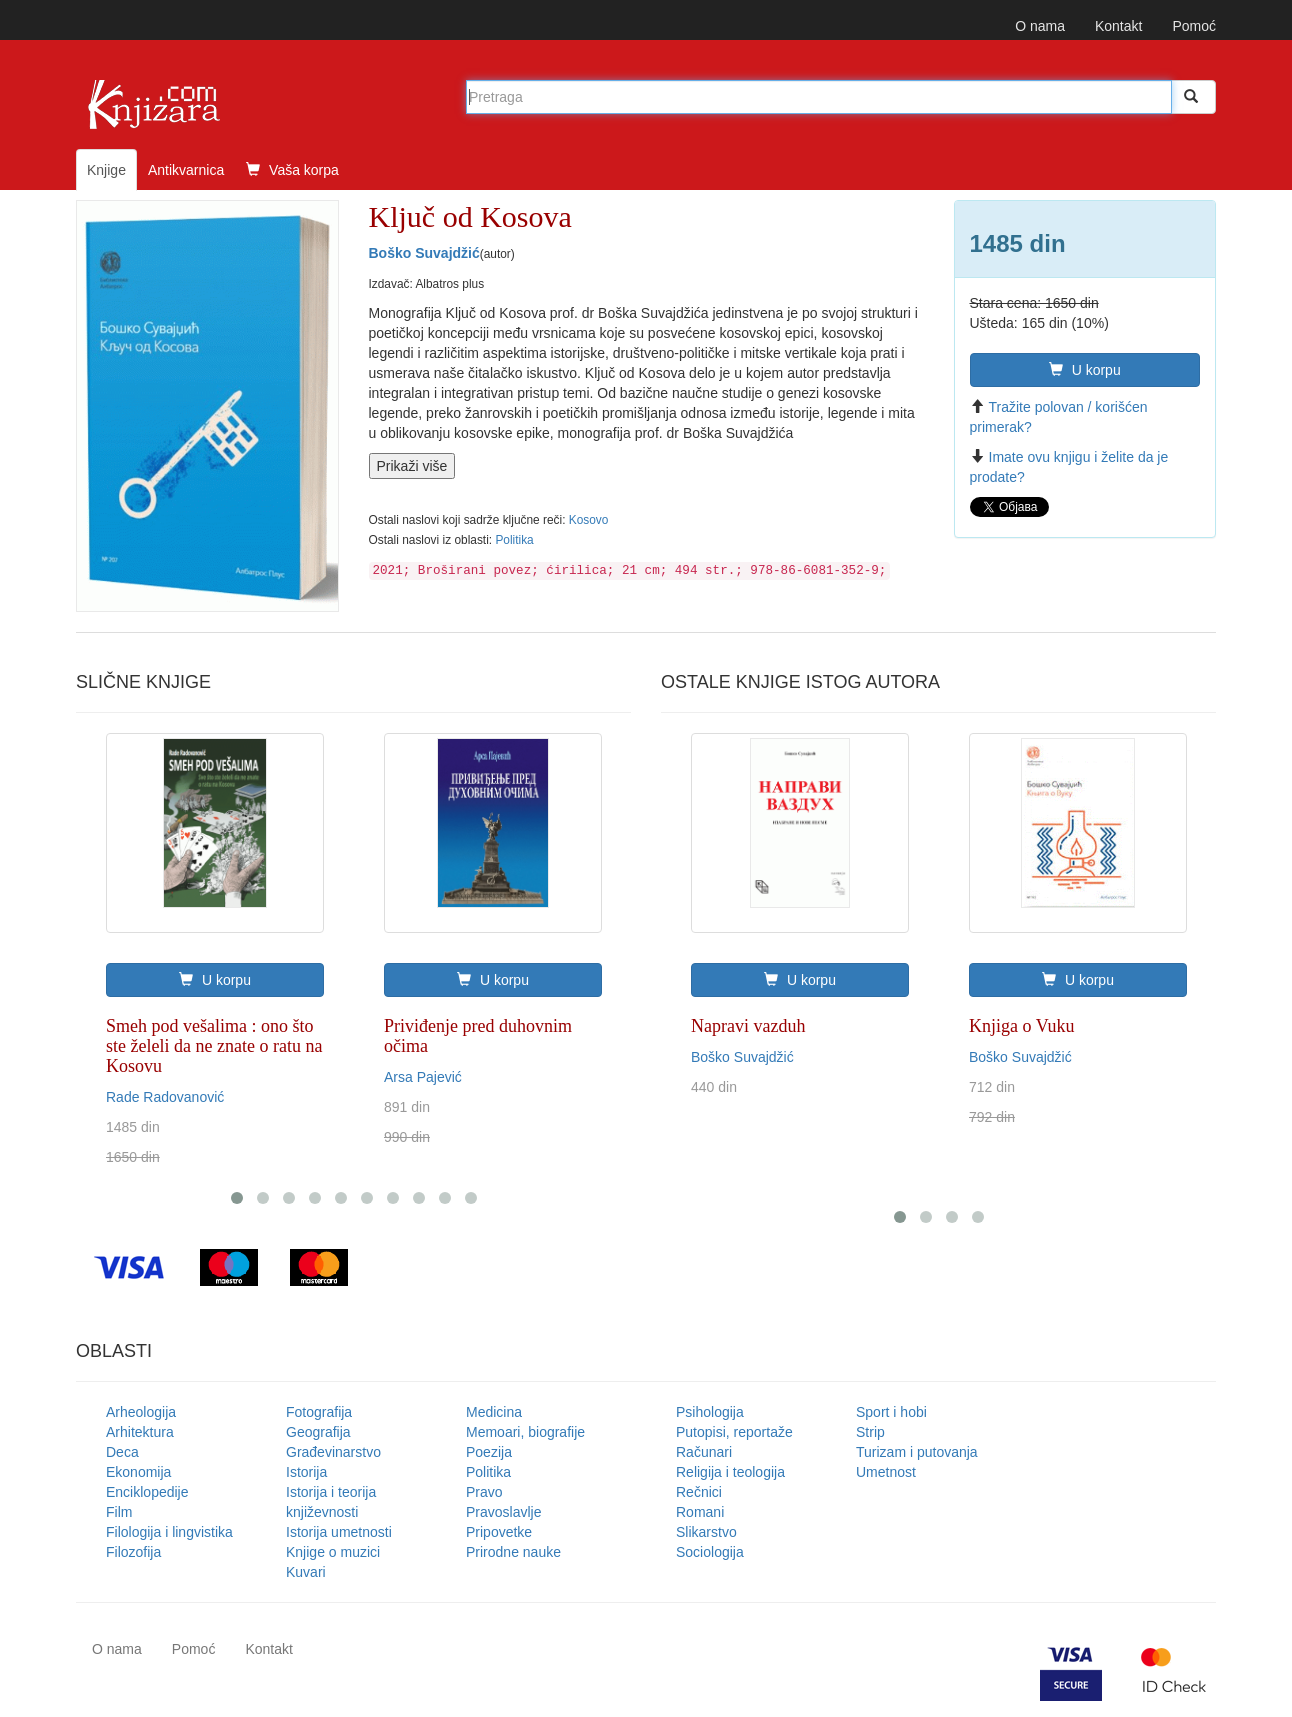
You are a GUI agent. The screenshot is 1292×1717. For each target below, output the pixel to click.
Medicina (494, 1412)
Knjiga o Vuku (1022, 1026)
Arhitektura (140, 1432)
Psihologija (710, 1412)
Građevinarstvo (333, 1452)
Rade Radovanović (165, 1097)
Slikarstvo (706, 1532)
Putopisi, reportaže (734, 1432)
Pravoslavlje (503, 1512)
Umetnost (886, 1472)
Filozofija (133, 1552)
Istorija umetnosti (339, 1532)
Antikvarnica (186, 170)
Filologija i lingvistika (169, 1532)
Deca (122, 1452)
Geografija (318, 1432)
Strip (870, 1432)
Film (119, 1512)
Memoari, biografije (525, 1432)
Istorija (306, 1472)
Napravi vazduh (748, 1026)
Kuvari (306, 1572)
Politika (514, 540)
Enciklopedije (147, 1492)
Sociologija (710, 1552)
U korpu (1085, 370)
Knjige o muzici (333, 1552)
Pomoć (1194, 26)
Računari (704, 1452)
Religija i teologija (730, 1472)
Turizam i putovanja (917, 1452)
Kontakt (1118, 26)
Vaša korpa (292, 170)
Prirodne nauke (513, 1552)
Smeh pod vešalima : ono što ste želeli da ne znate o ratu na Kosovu (214, 1046)
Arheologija (141, 1412)
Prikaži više (412, 466)
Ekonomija (138, 1472)
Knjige (106, 170)
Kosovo (589, 520)
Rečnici (699, 1492)
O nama (1040, 26)
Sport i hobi (891, 1412)
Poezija (489, 1452)
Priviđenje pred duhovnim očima (478, 1036)
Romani (700, 1512)
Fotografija (319, 1412)
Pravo (484, 1492)
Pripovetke (499, 1532)
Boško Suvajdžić (424, 253)
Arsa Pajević (423, 1077)
